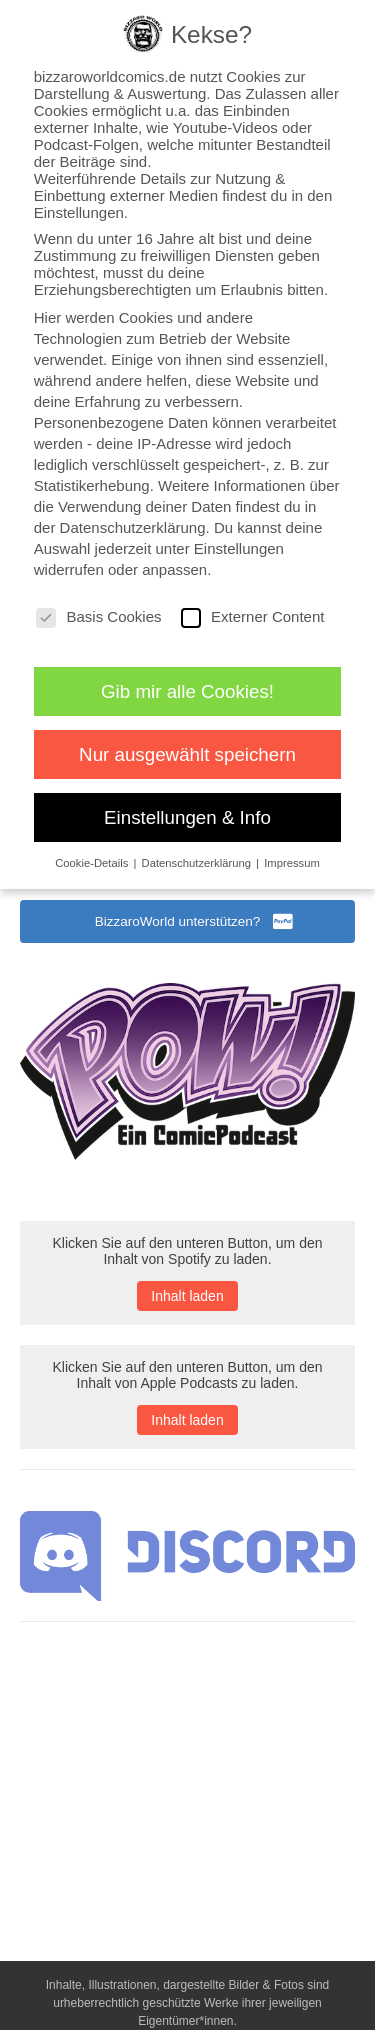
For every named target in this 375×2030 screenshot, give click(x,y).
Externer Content (252, 616)
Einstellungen (239, 548)
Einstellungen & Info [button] (187, 817)
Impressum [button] (292, 863)
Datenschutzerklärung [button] (198, 863)
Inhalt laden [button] (187, 1296)
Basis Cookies (98, 616)
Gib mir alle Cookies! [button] (187, 691)
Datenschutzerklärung (133, 527)
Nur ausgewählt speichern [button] (187, 754)
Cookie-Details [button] (93, 863)
